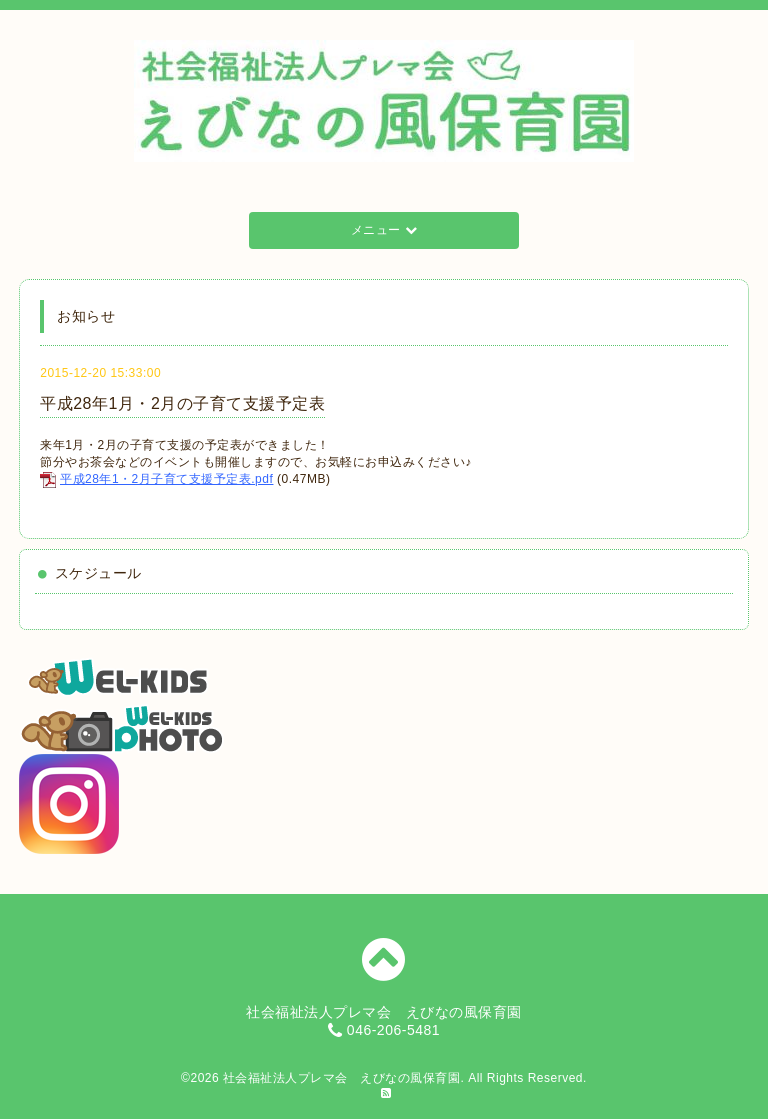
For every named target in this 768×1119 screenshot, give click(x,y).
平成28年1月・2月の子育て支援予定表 (182, 403)
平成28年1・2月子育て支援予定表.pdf (166, 479)
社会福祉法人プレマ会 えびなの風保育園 (342, 1078)
